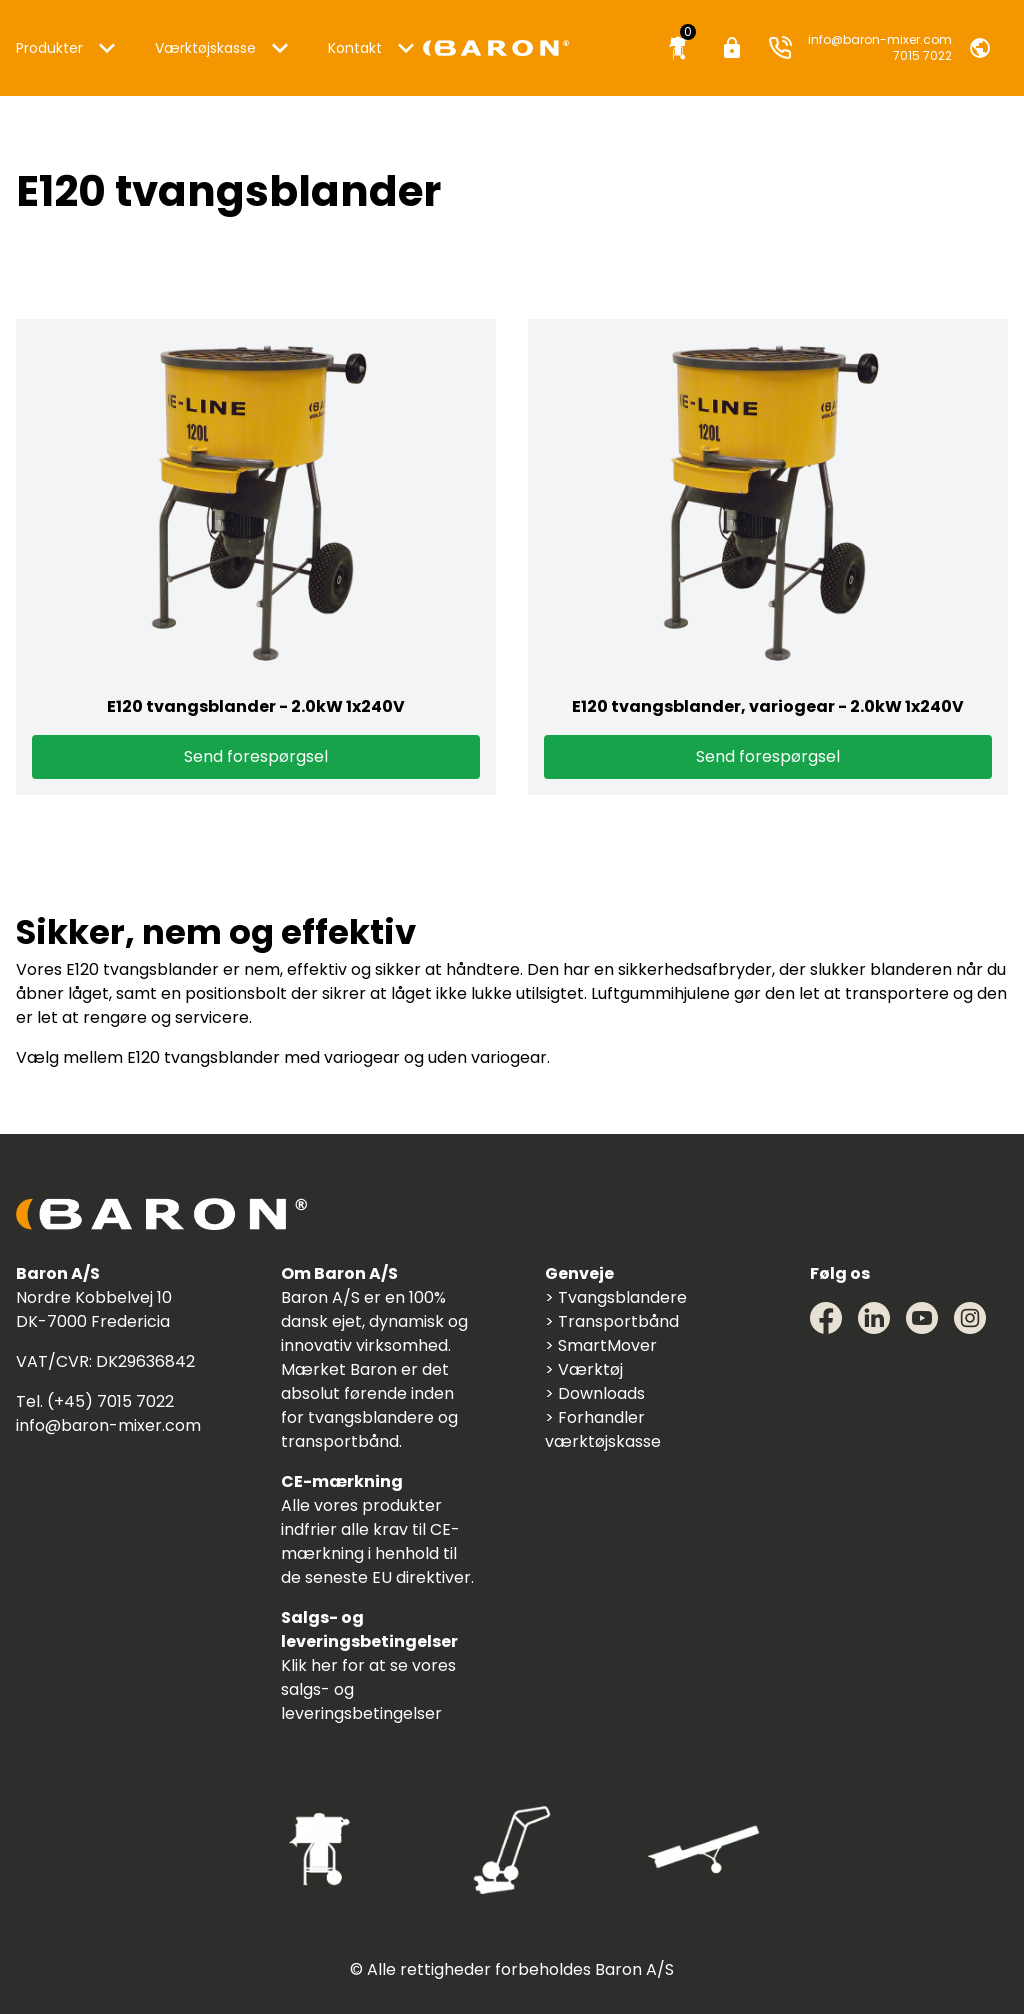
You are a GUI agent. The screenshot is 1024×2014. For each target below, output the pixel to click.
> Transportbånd (612, 1321)
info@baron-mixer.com (880, 39)
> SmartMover (601, 1345)
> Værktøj (584, 1369)
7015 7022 (922, 56)
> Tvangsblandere (616, 1297)
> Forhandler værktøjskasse (603, 1429)
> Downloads (595, 1393)
